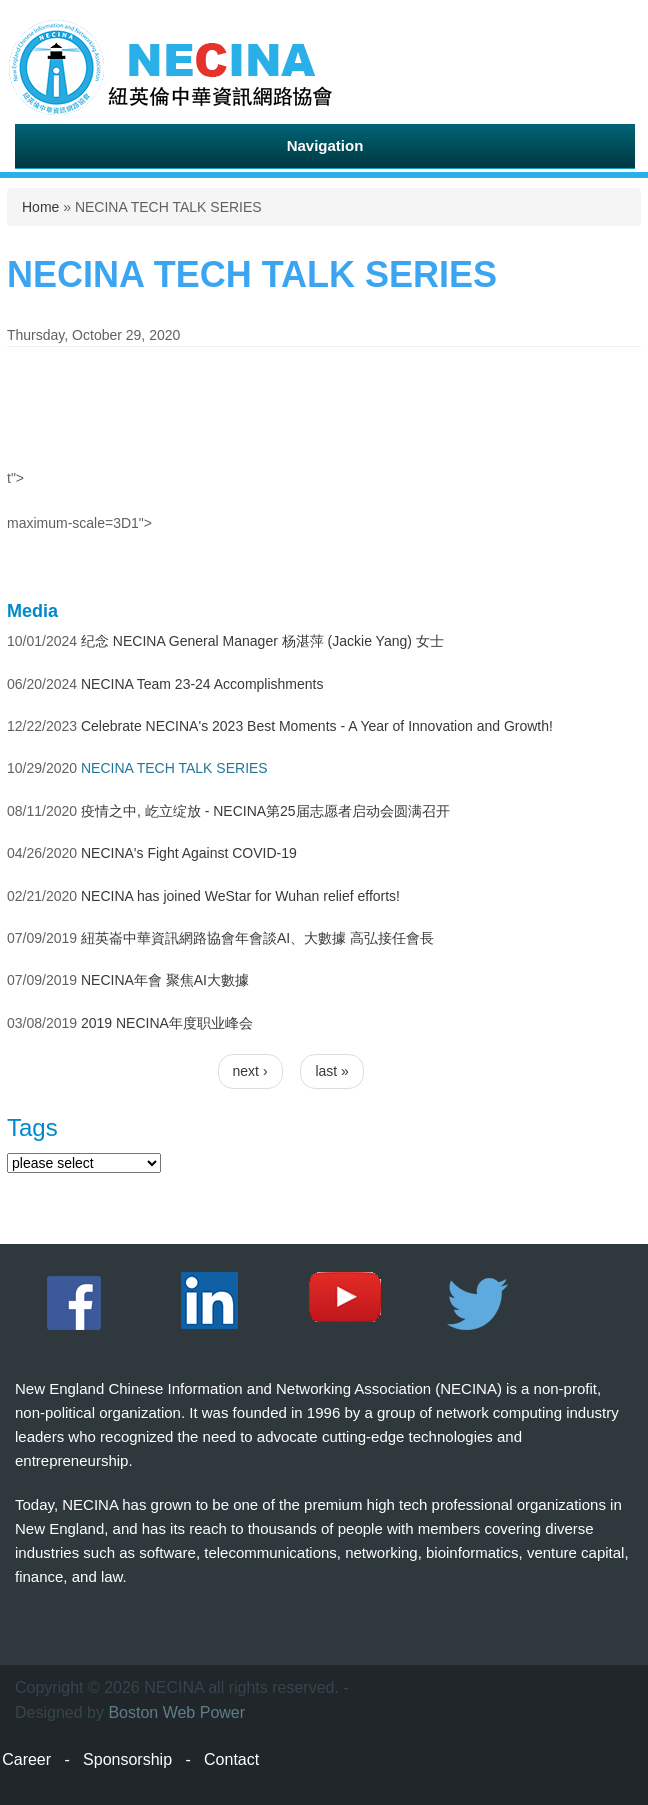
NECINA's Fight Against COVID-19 (189, 853)
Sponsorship (127, 1759)
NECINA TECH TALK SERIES (174, 768)
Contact (231, 1759)
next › (250, 1071)
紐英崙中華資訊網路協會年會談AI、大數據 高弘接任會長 (257, 938)
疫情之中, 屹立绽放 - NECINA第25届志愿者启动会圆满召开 (265, 811)
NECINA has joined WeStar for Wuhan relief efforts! (240, 896)
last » (331, 1071)
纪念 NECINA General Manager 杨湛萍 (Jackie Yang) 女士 (262, 641)
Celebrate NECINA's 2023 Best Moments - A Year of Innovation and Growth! (317, 726)
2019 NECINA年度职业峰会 (167, 1023)
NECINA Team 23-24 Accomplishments (202, 684)
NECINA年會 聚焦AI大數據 (165, 980)
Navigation (325, 145)
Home (40, 207)
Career (26, 1759)
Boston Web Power (176, 1712)
